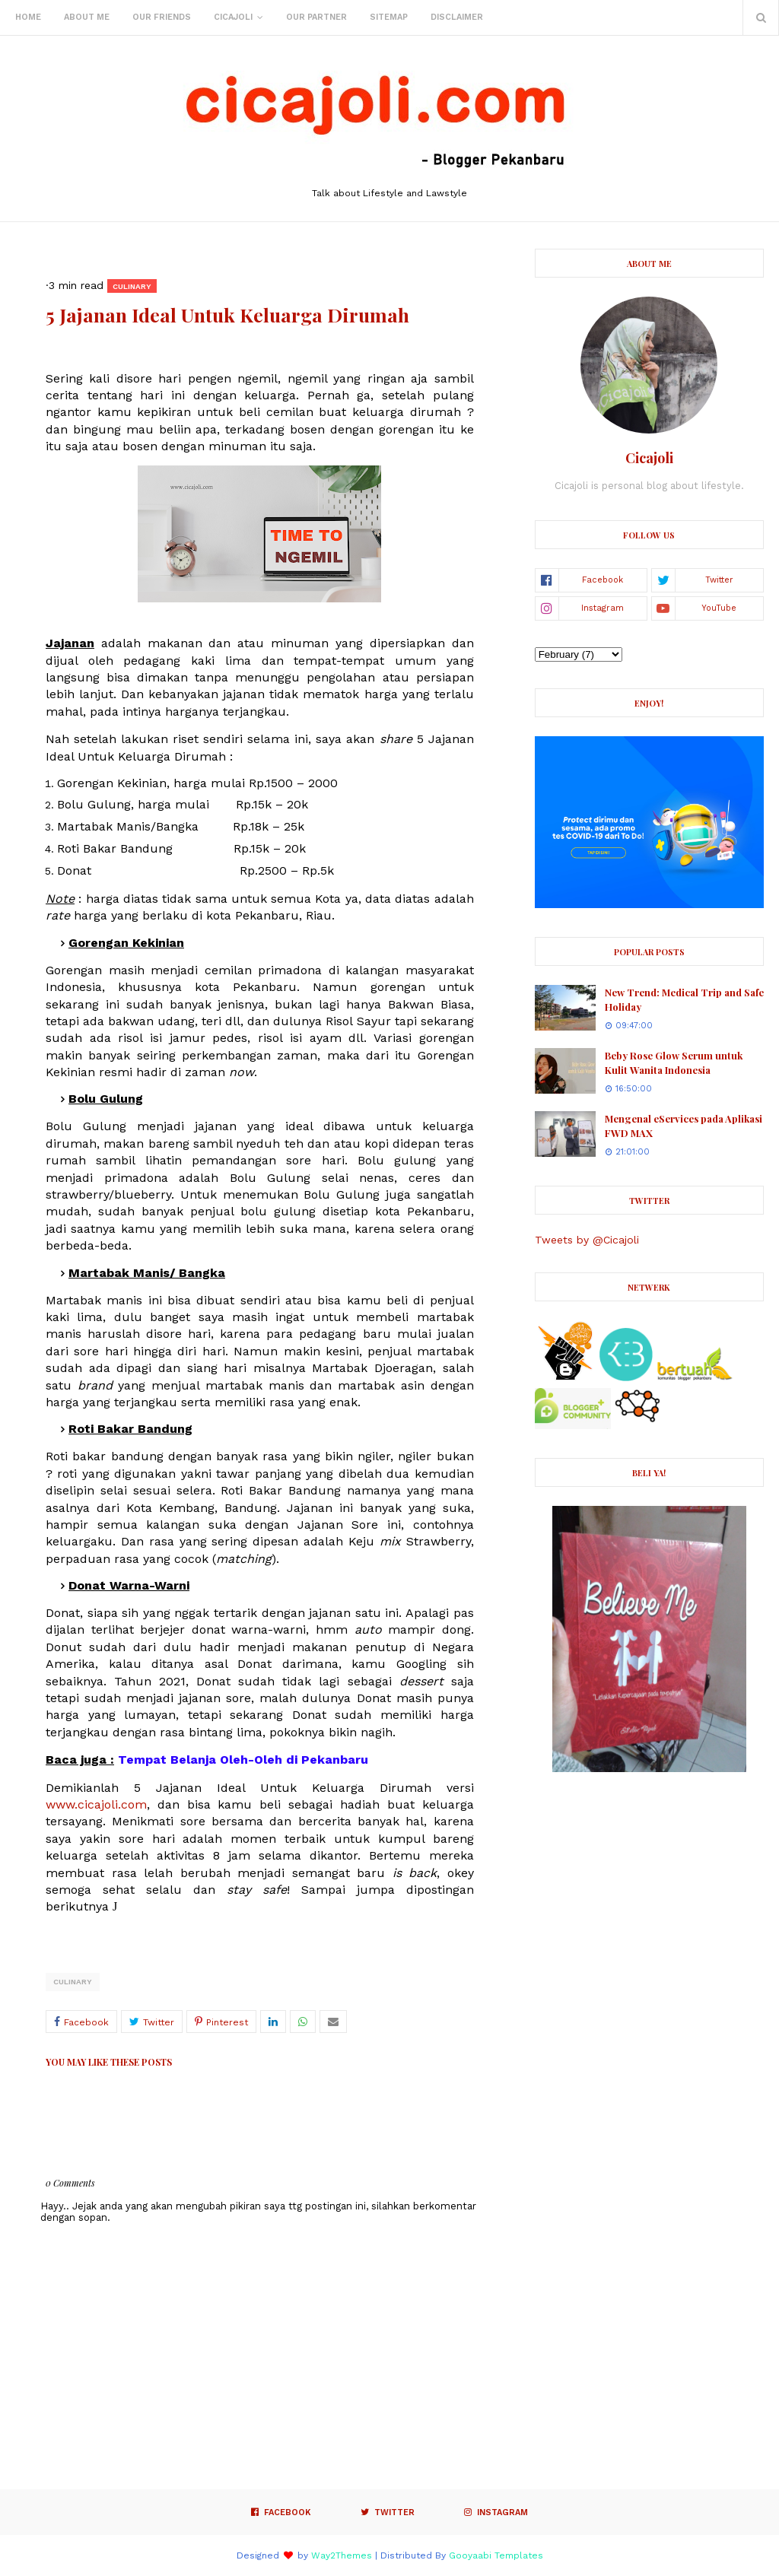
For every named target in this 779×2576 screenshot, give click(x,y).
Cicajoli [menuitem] (233, 17)
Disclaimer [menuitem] (457, 17)
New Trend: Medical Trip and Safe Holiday (684, 1000)
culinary (72, 1981)
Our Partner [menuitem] (316, 17)
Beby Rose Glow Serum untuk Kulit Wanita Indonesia (673, 1063)
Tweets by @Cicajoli (587, 1240)
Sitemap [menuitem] (389, 17)
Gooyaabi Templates (496, 2555)
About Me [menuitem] (87, 17)
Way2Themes (341, 2555)
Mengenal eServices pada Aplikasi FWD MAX (683, 1126)
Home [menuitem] (28, 17)
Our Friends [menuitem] (161, 17)
